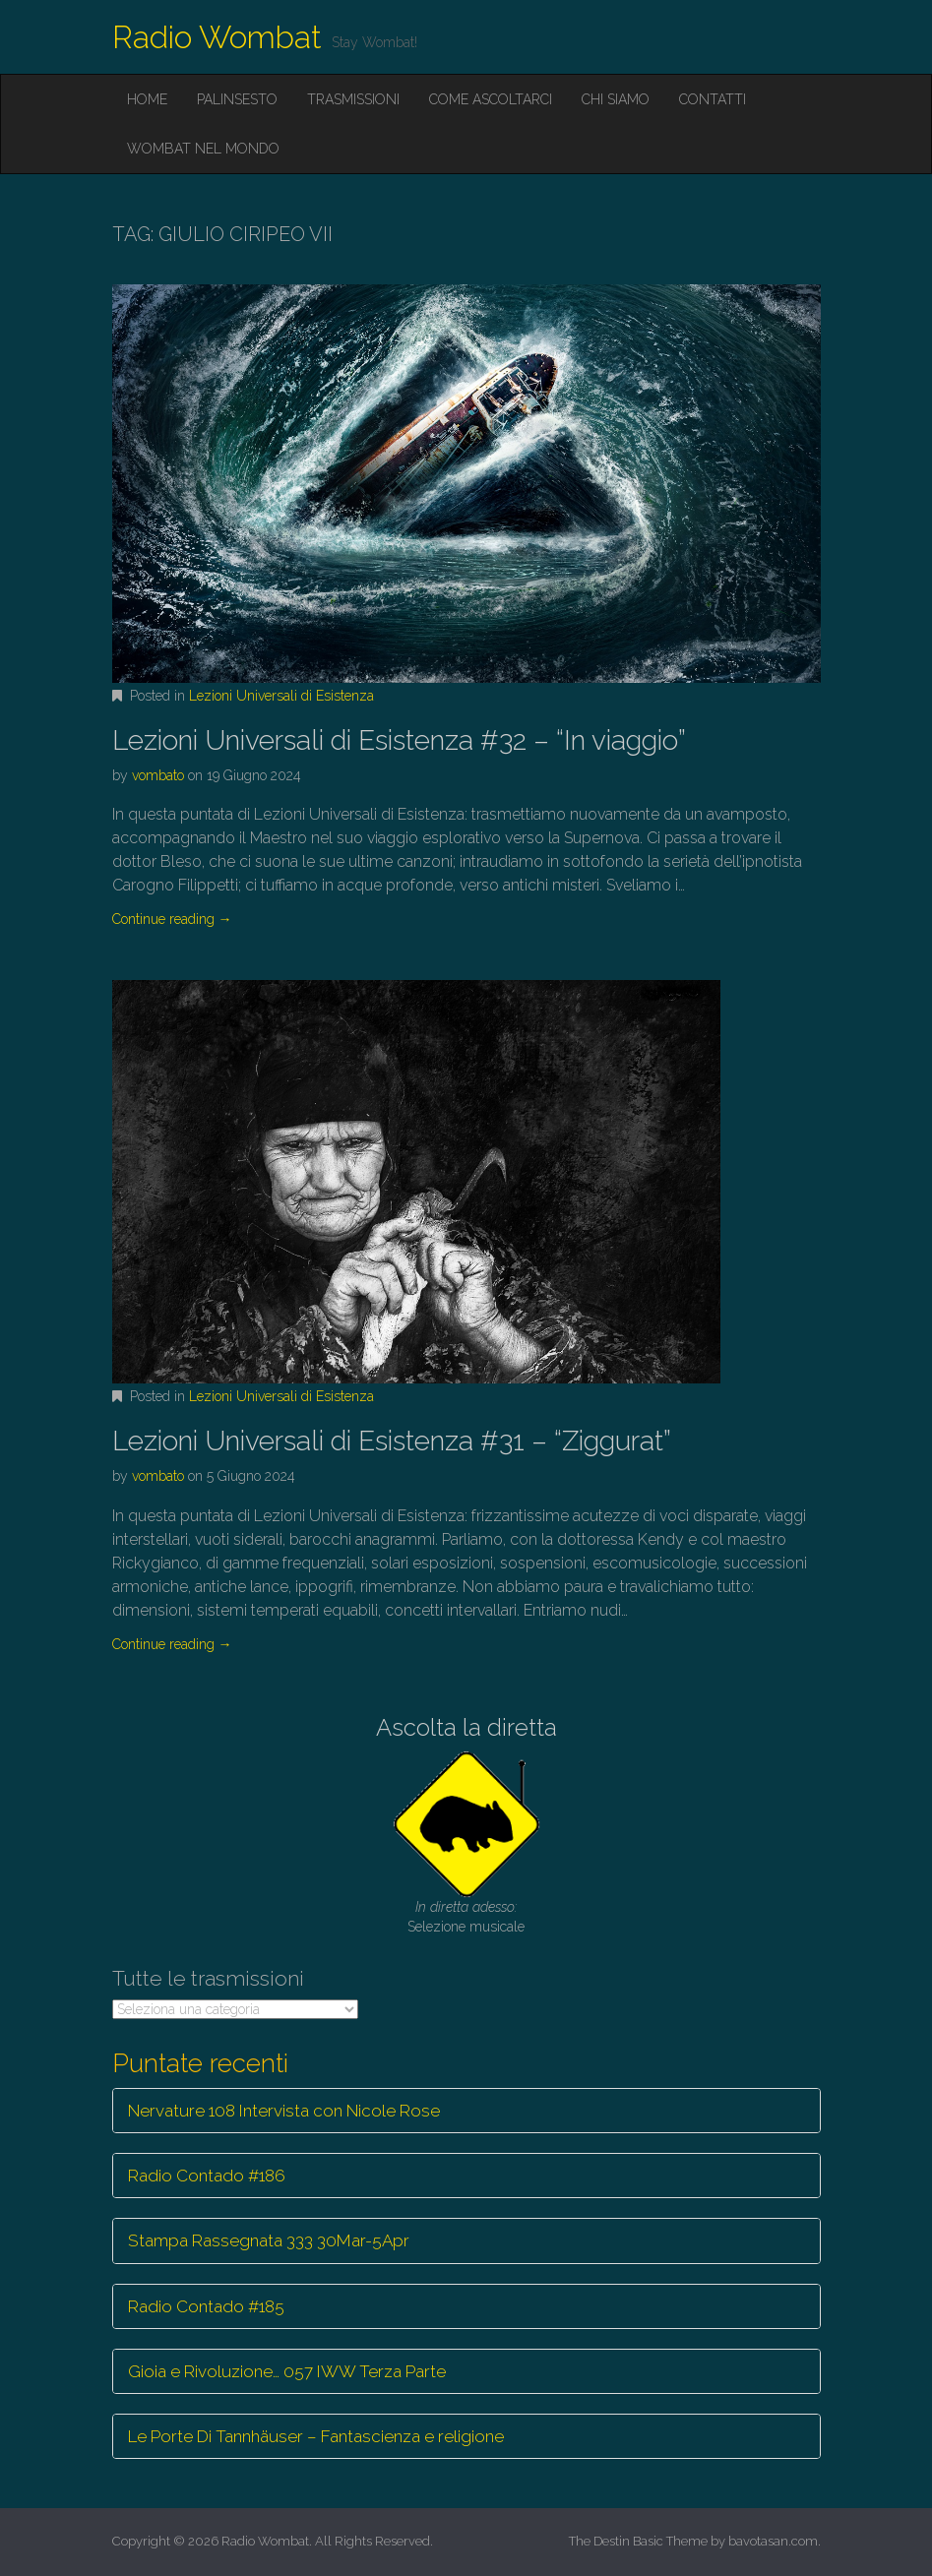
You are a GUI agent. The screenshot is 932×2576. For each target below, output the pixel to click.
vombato (158, 775)
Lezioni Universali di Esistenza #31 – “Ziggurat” (391, 1441)
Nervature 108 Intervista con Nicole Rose (284, 2110)
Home (147, 99)
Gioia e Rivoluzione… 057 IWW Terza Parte (287, 2371)
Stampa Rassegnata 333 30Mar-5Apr (268, 2240)
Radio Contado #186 (206, 2175)
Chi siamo (616, 99)
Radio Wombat (217, 37)
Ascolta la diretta (466, 1727)
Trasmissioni (353, 99)
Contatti (712, 99)
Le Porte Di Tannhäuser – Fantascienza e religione (316, 2436)
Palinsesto (237, 99)
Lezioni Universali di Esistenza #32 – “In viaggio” (399, 740)
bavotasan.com (773, 2541)
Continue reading (172, 919)
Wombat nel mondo (203, 148)
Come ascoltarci (490, 99)
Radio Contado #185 (206, 2306)
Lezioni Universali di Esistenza (281, 696)
